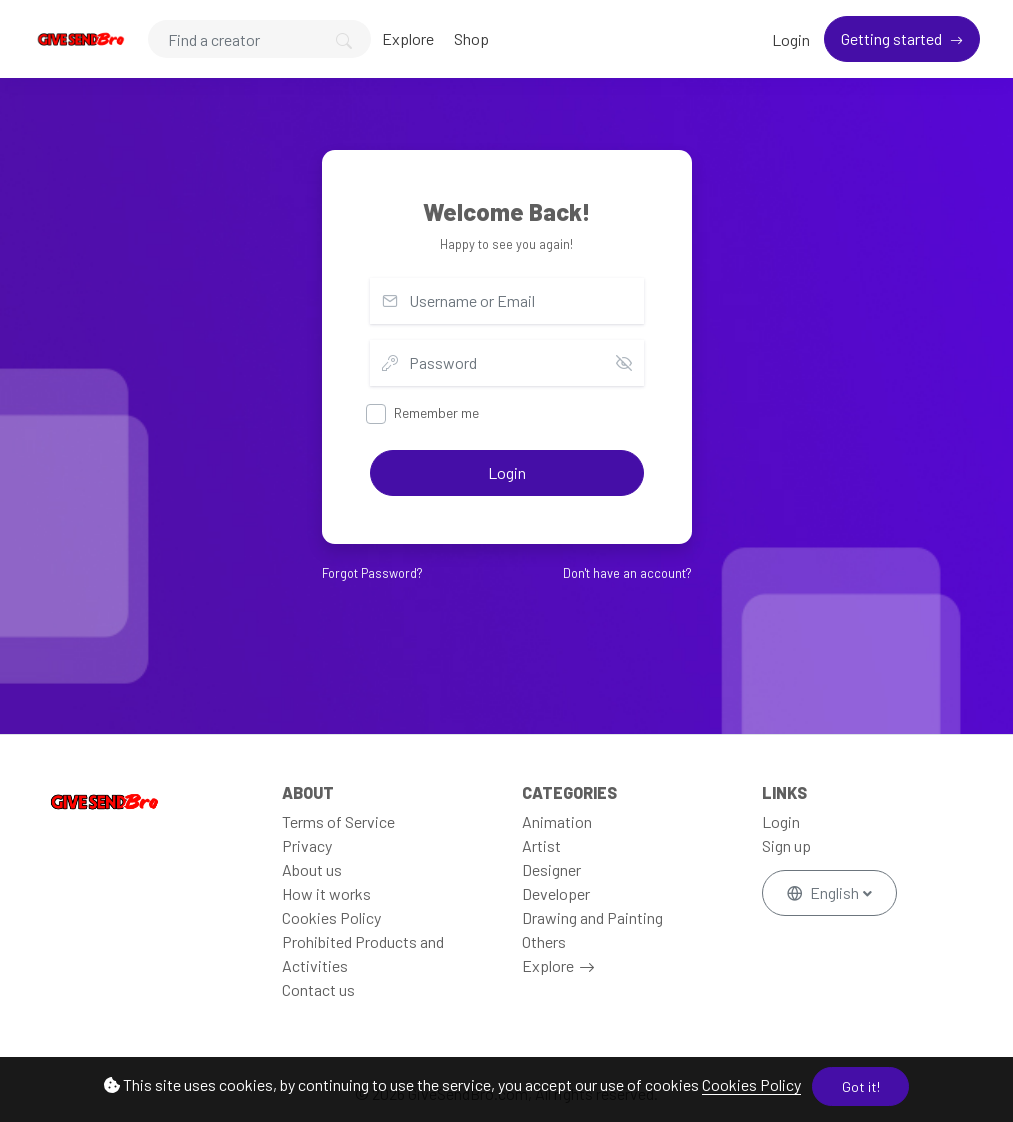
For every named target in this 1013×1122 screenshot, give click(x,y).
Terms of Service (338, 821)
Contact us (318, 989)
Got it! (861, 1086)
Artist (541, 845)
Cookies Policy (751, 1084)
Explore (408, 38)
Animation (557, 821)
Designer (551, 869)
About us (312, 869)
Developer (556, 893)
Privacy (307, 845)
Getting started (893, 38)
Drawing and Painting (592, 917)
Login (791, 39)
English (824, 892)
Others (544, 941)
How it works (326, 893)
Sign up (786, 845)
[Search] (259, 39)
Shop (471, 38)
